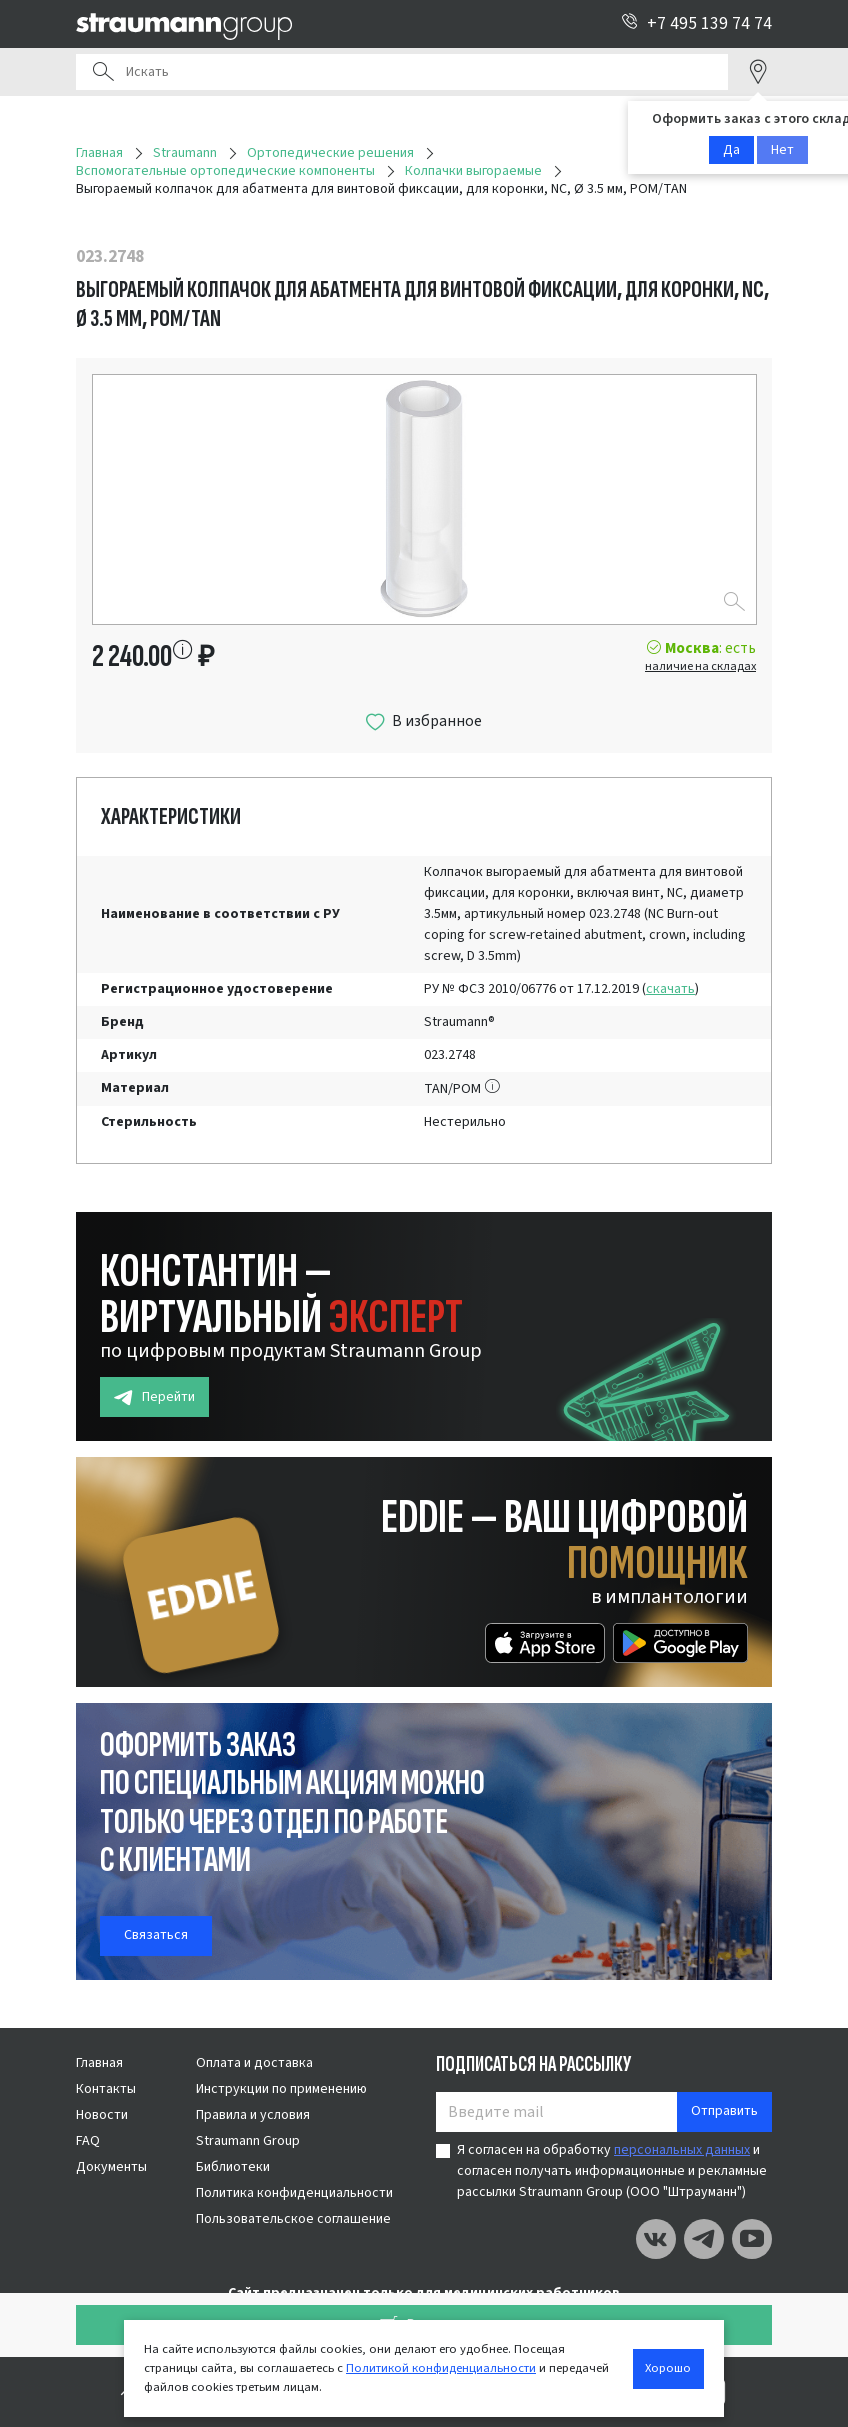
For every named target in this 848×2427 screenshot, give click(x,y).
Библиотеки (233, 2167)
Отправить (724, 2111)
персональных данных (682, 2150)
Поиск (103, 72)
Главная (99, 2063)
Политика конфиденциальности (294, 2193)
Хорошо (668, 2368)
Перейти (154, 1397)
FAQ (88, 2141)
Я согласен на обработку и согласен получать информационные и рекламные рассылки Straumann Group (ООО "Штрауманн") (612, 2171)
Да (731, 150)
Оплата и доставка (254, 2063)
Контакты (106, 2089)
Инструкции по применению (281, 2089)
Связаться (156, 1935)
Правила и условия (253, 2115)
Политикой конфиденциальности (441, 2368)
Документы (111, 2167)
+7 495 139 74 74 (696, 23)
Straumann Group (248, 2141)
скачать (670, 989)
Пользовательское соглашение (293, 2219)
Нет (782, 150)
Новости (102, 2115)
